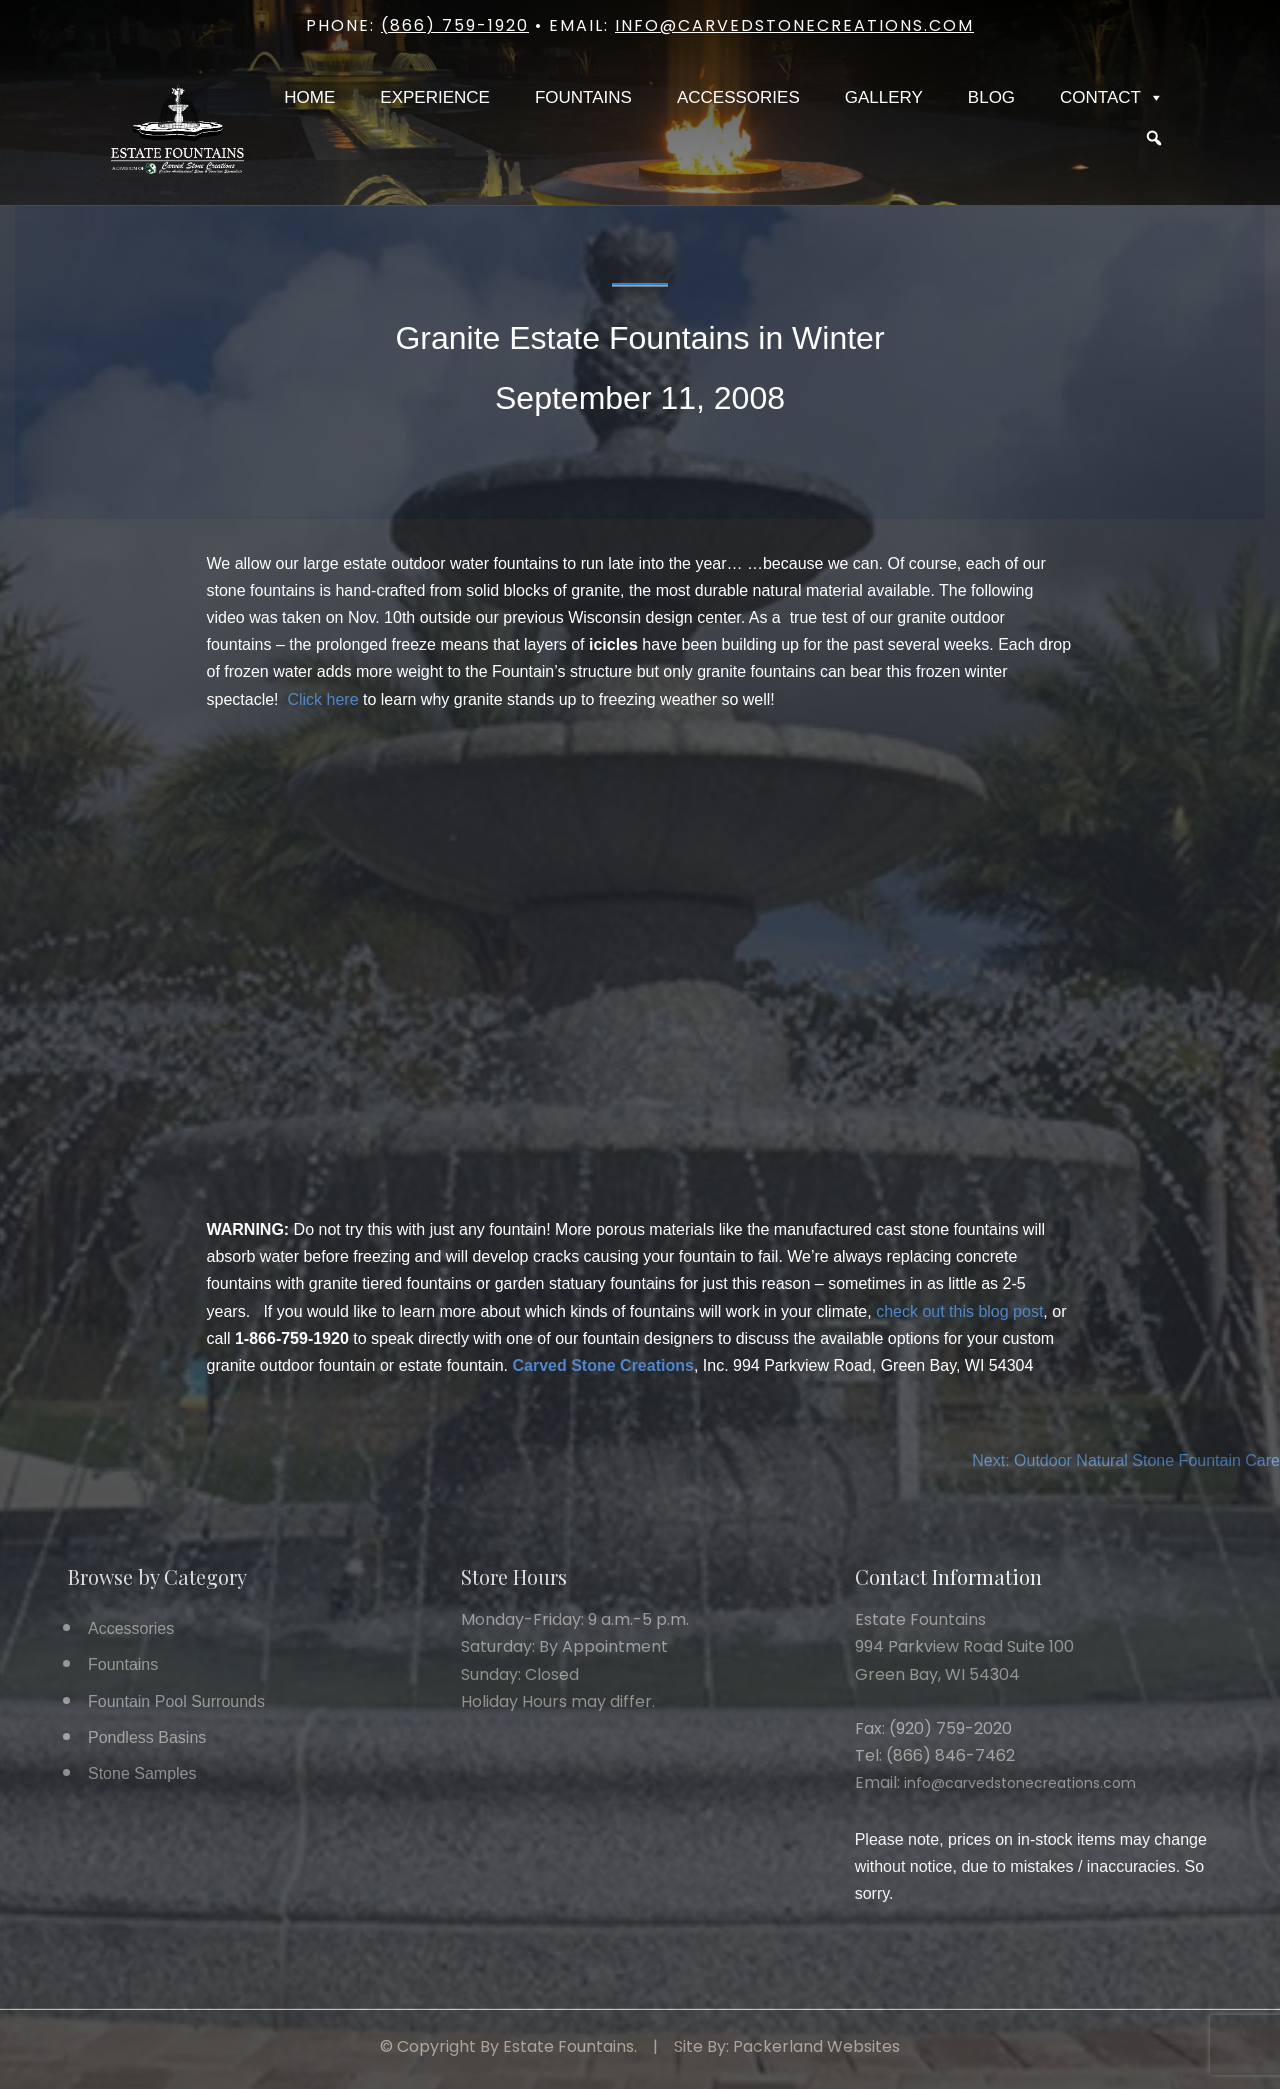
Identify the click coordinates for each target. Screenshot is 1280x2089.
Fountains (583, 97)
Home (309, 97)
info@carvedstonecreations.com (794, 25)
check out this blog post (959, 1311)
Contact (1112, 98)
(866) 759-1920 (455, 25)
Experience (435, 97)
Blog (991, 97)
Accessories (738, 97)
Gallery (884, 97)
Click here (322, 699)
